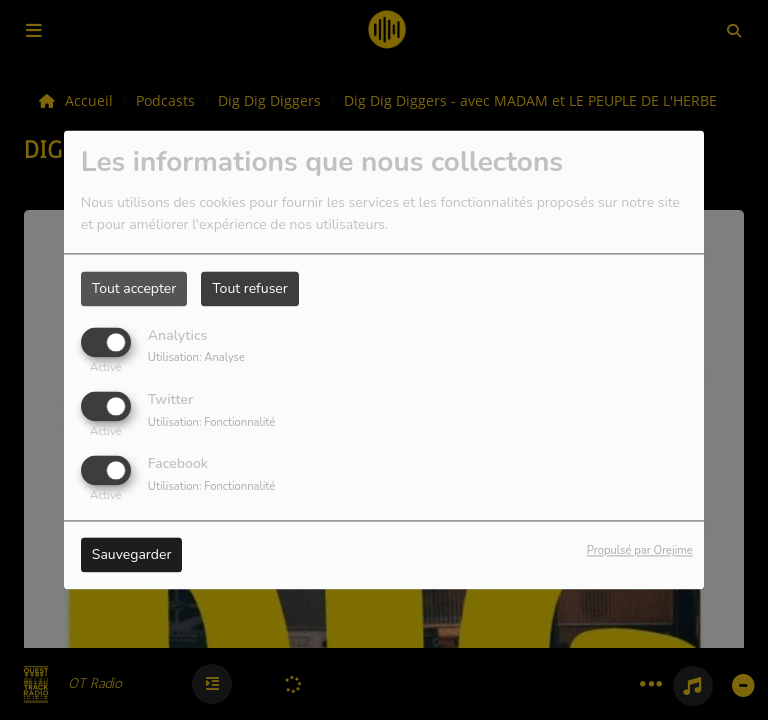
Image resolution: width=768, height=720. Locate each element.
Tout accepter (134, 288)
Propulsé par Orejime (640, 551)
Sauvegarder (132, 555)
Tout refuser (250, 288)
